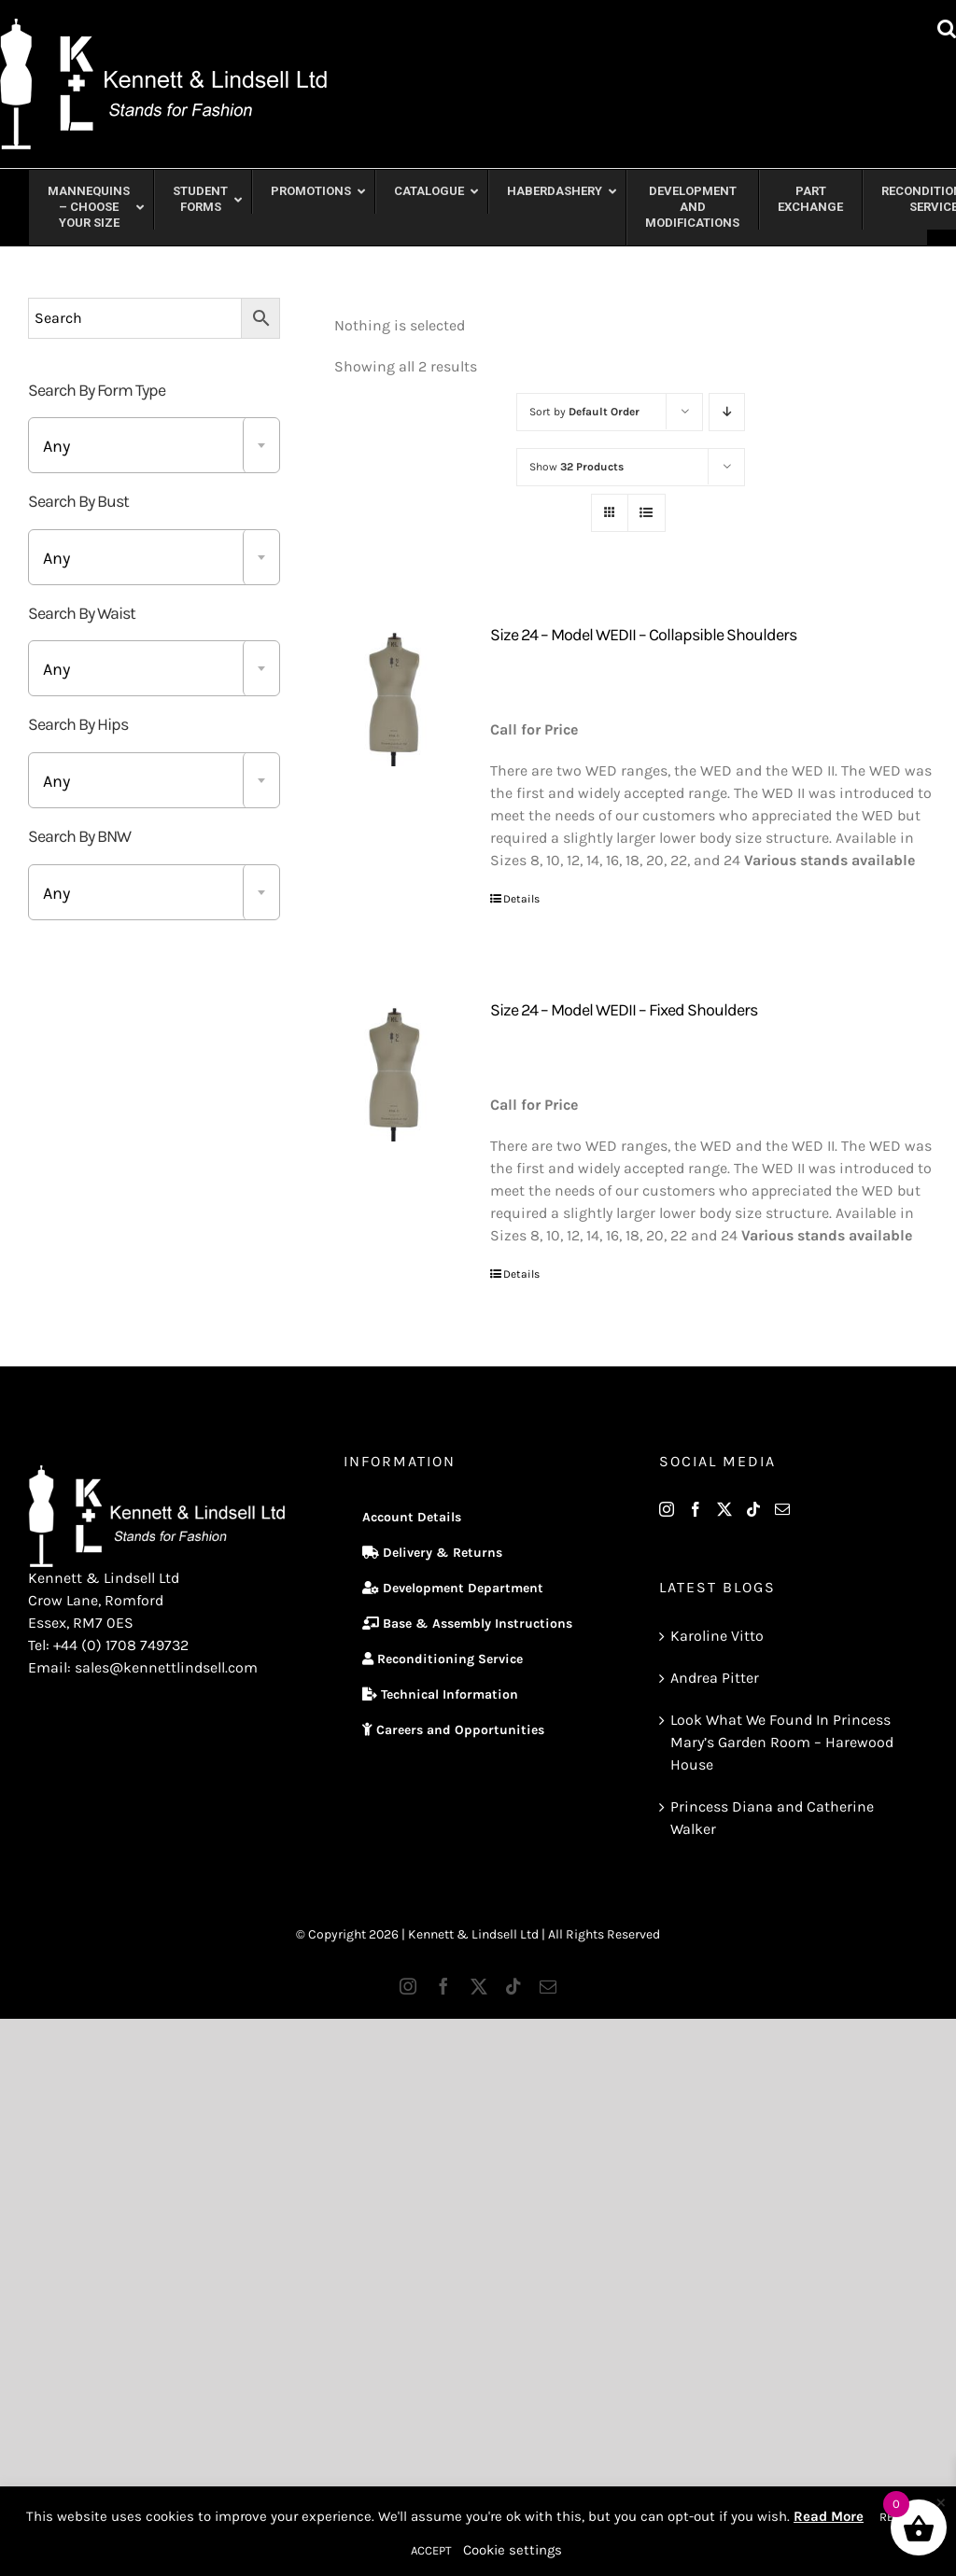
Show (576, 466)
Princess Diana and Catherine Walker (772, 1818)
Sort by (584, 411)
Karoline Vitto (717, 1636)
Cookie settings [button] (512, 2549)
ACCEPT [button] (431, 2550)
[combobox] (154, 445)
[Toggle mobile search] (946, 28)
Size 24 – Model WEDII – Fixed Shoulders (623, 1010)
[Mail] (782, 1509)
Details (521, 898)
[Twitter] (724, 1509)
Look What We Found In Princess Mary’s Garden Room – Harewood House (781, 1742)
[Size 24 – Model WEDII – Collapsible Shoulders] (395, 695)
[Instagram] (666, 1509)
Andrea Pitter (714, 1678)
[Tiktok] (753, 1509)
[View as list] (646, 513)
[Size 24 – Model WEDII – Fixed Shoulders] (395, 1071)
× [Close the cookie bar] (941, 2501)
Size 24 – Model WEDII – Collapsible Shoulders (643, 634)
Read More (829, 2516)
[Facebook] (695, 1509)
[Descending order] (727, 412)
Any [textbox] (56, 446)
